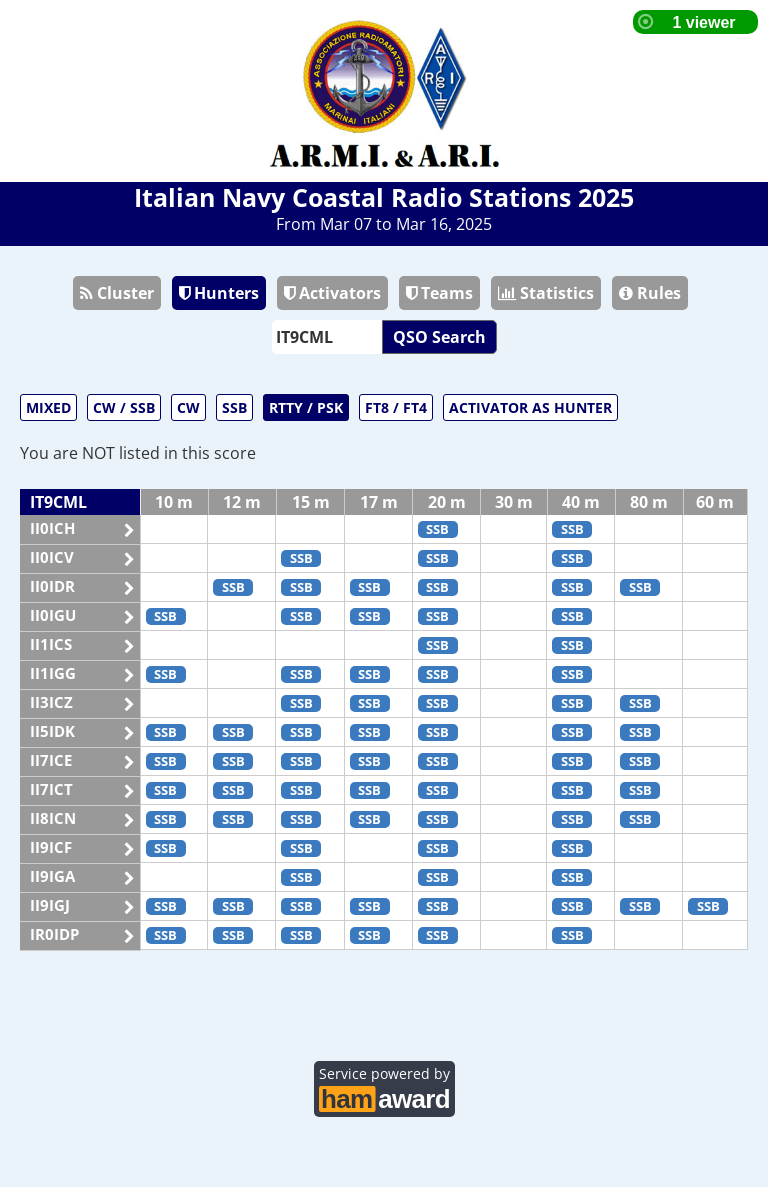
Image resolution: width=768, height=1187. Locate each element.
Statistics (546, 293)
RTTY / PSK (306, 407)
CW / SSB (124, 407)
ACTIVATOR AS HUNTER (530, 407)
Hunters (219, 293)
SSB (234, 407)
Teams (439, 293)
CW (188, 407)
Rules (650, 293)
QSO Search (439, 337)
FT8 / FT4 (396, 407)
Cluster (117, 293)
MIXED (48, 407)
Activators (332, 293)
